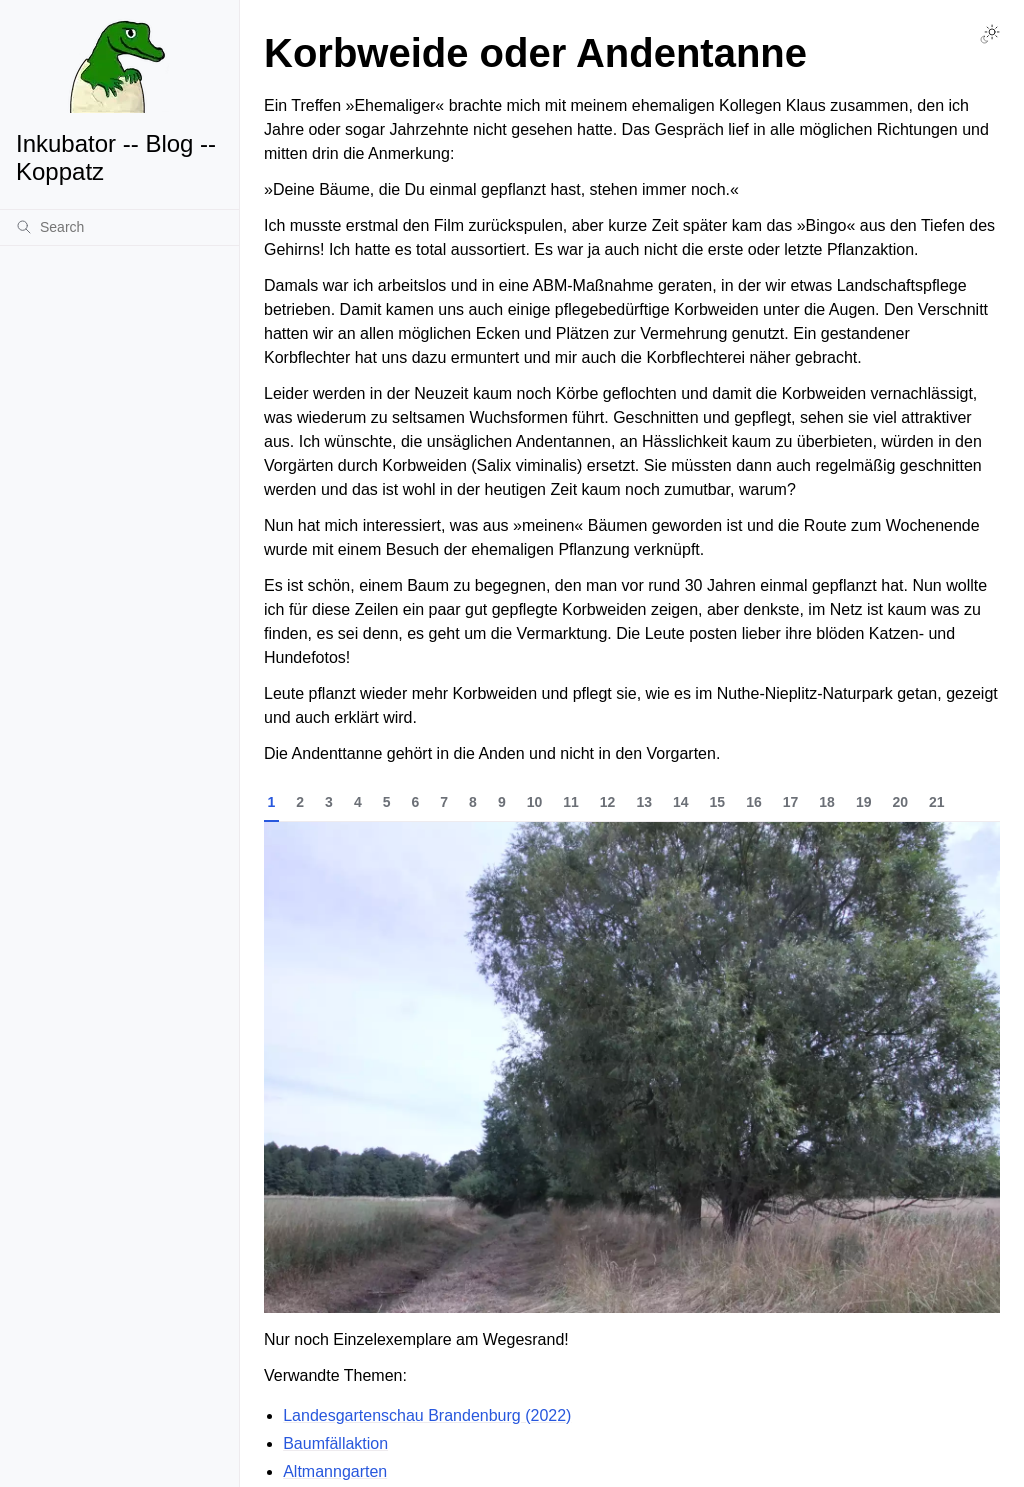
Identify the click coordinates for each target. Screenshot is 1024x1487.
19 (864, 802)
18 (827, 802)
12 (608, 802)
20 (900, 802)
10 (535, 802)
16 (754, 802)
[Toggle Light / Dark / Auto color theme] (990, 34)
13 (644, 802)
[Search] (119, 227)
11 (571, 802)
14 (681, 802)
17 (791, 802)
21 (937, 802)
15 (718, 802)
